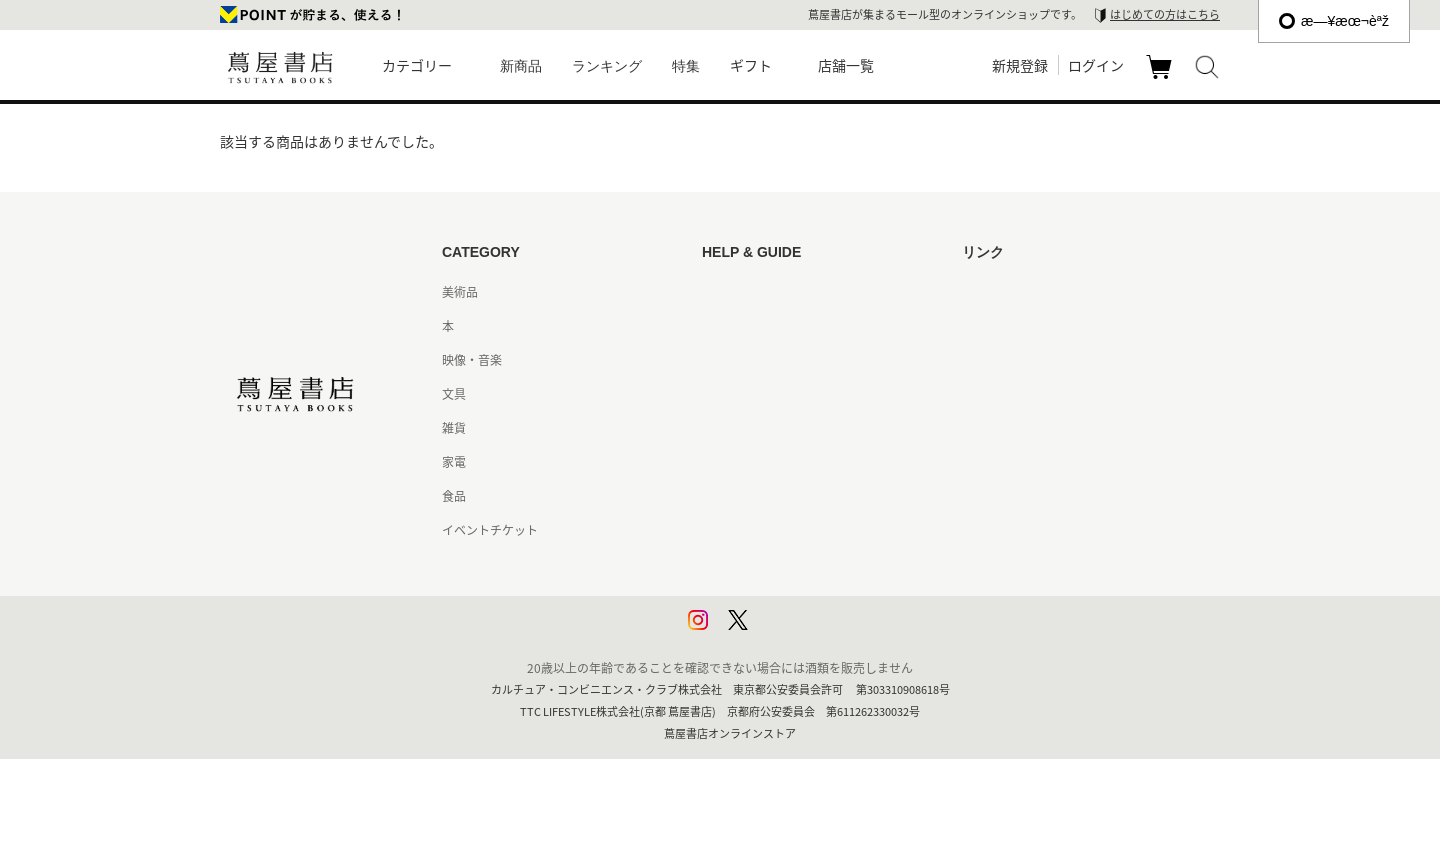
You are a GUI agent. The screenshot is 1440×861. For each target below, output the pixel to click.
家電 (454, 462)
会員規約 (726, 462)
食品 (454, 496)
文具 (454, 394)
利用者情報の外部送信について (786, 632)
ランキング (607, 66)
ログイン (1096, 65)
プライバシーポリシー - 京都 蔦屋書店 (804, 598)
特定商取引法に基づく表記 (774, 496)
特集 (686, 66)
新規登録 (1020, 65)
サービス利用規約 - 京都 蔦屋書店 (792, 428)
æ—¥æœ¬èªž (1334, 21)
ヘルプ (720, 326)
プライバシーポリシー (762, 564)
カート (1161, 78)
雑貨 (454, 428)
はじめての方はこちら (1165, 14)
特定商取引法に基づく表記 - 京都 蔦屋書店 (816, 530)
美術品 (460, 292)
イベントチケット (490, 530)
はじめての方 (738, 292)
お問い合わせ (738, 360)
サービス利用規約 (750, 394)
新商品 (521, 66)
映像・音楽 (472, 360)
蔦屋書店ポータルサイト (1028, 292)
